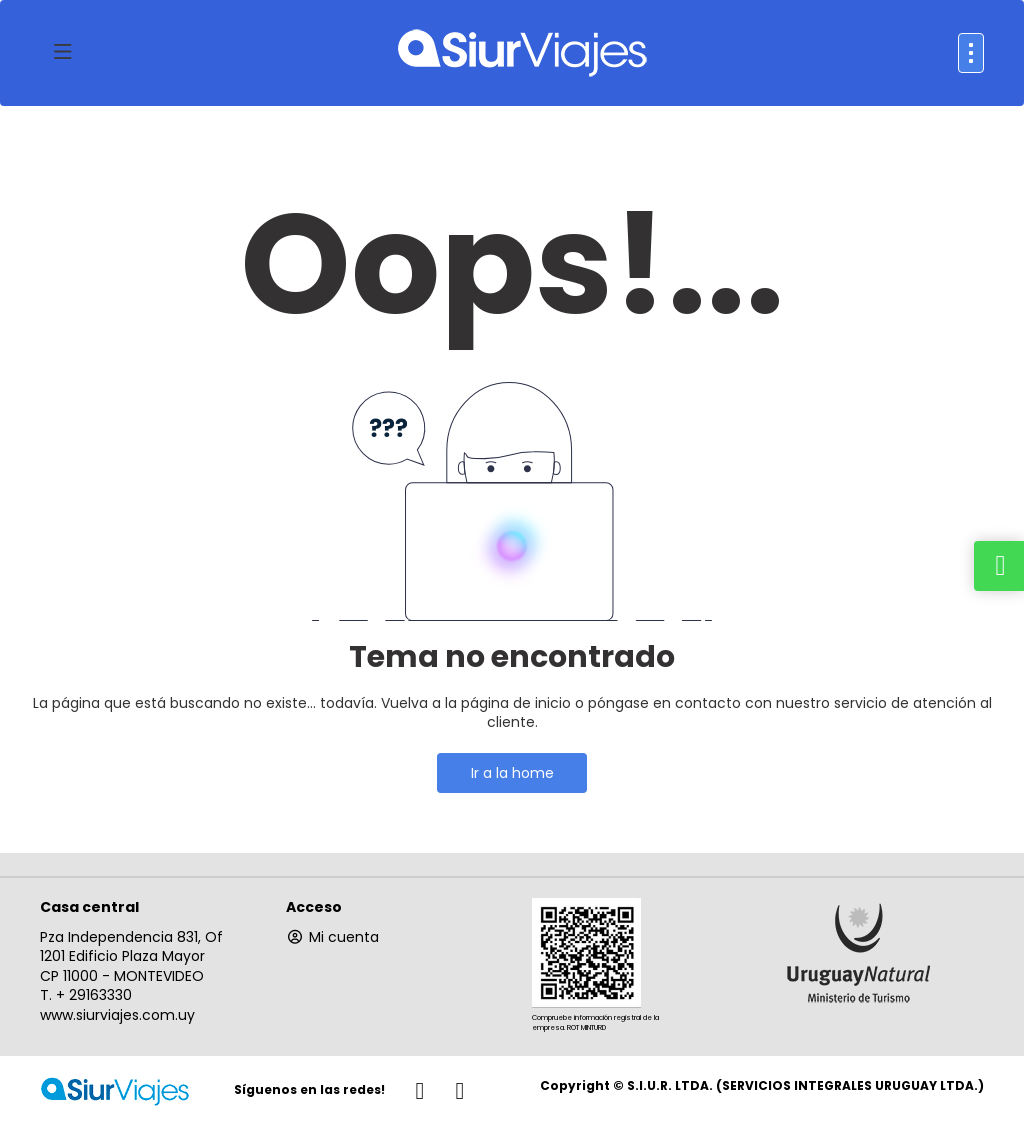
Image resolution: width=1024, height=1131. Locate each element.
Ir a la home (512, 773)
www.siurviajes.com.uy (117, 1015)
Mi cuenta (332, 937)
